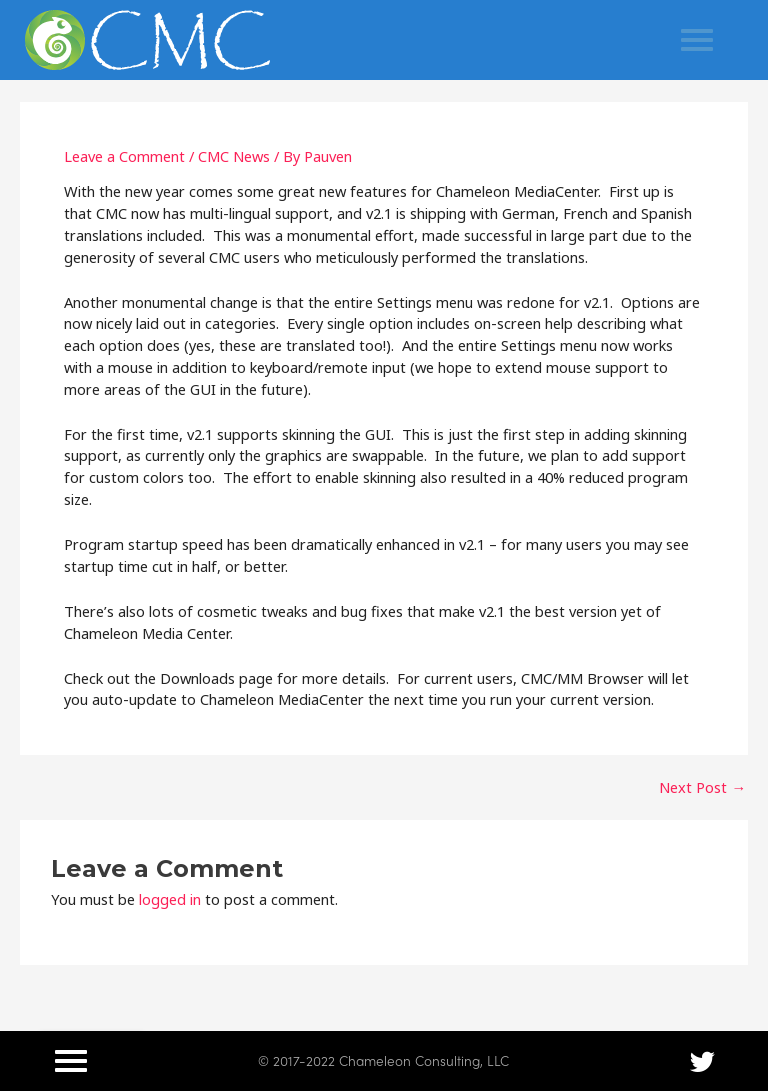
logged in (170, 899)
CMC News (234, 156)
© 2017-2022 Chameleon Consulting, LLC (383, 1060)
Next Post (702, 787)
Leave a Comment (124, 156)
